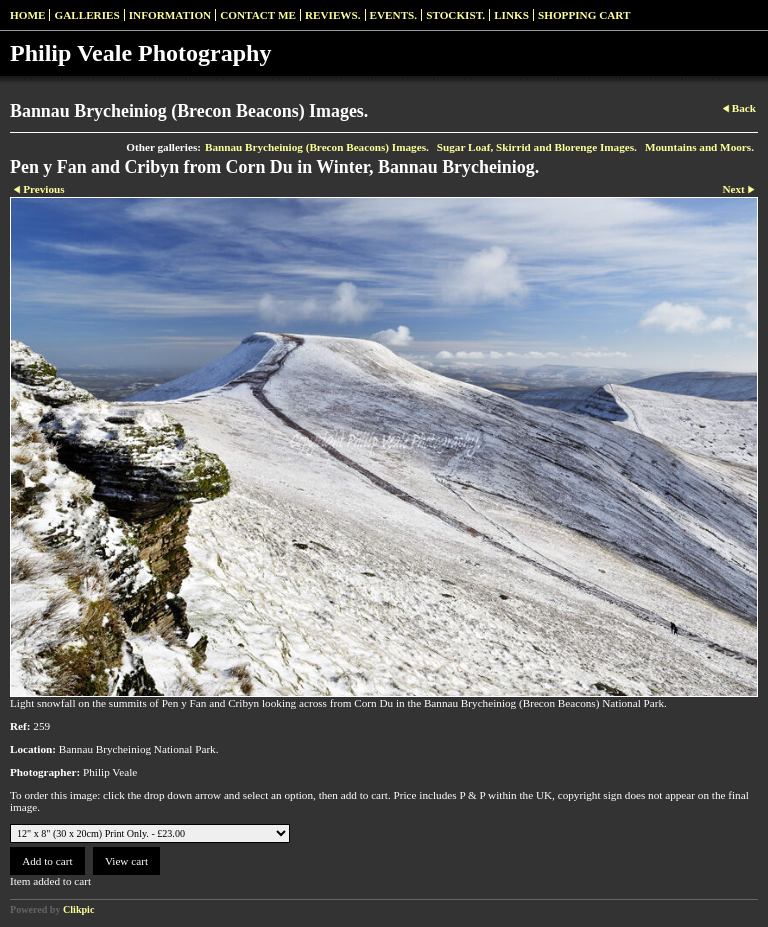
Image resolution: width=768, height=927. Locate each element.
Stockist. (455, 15)
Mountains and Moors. (699, 147)
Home (27, 15)
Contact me (258, 15)
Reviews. (333, 15)
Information (170, 15)
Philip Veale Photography (140, 53)
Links (511, 15)
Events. (394, 15)
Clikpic (78, 909)
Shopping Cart (584, 15)
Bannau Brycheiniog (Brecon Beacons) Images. (317, 147)
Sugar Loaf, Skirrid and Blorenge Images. (537, 147)
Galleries (86, 15)
